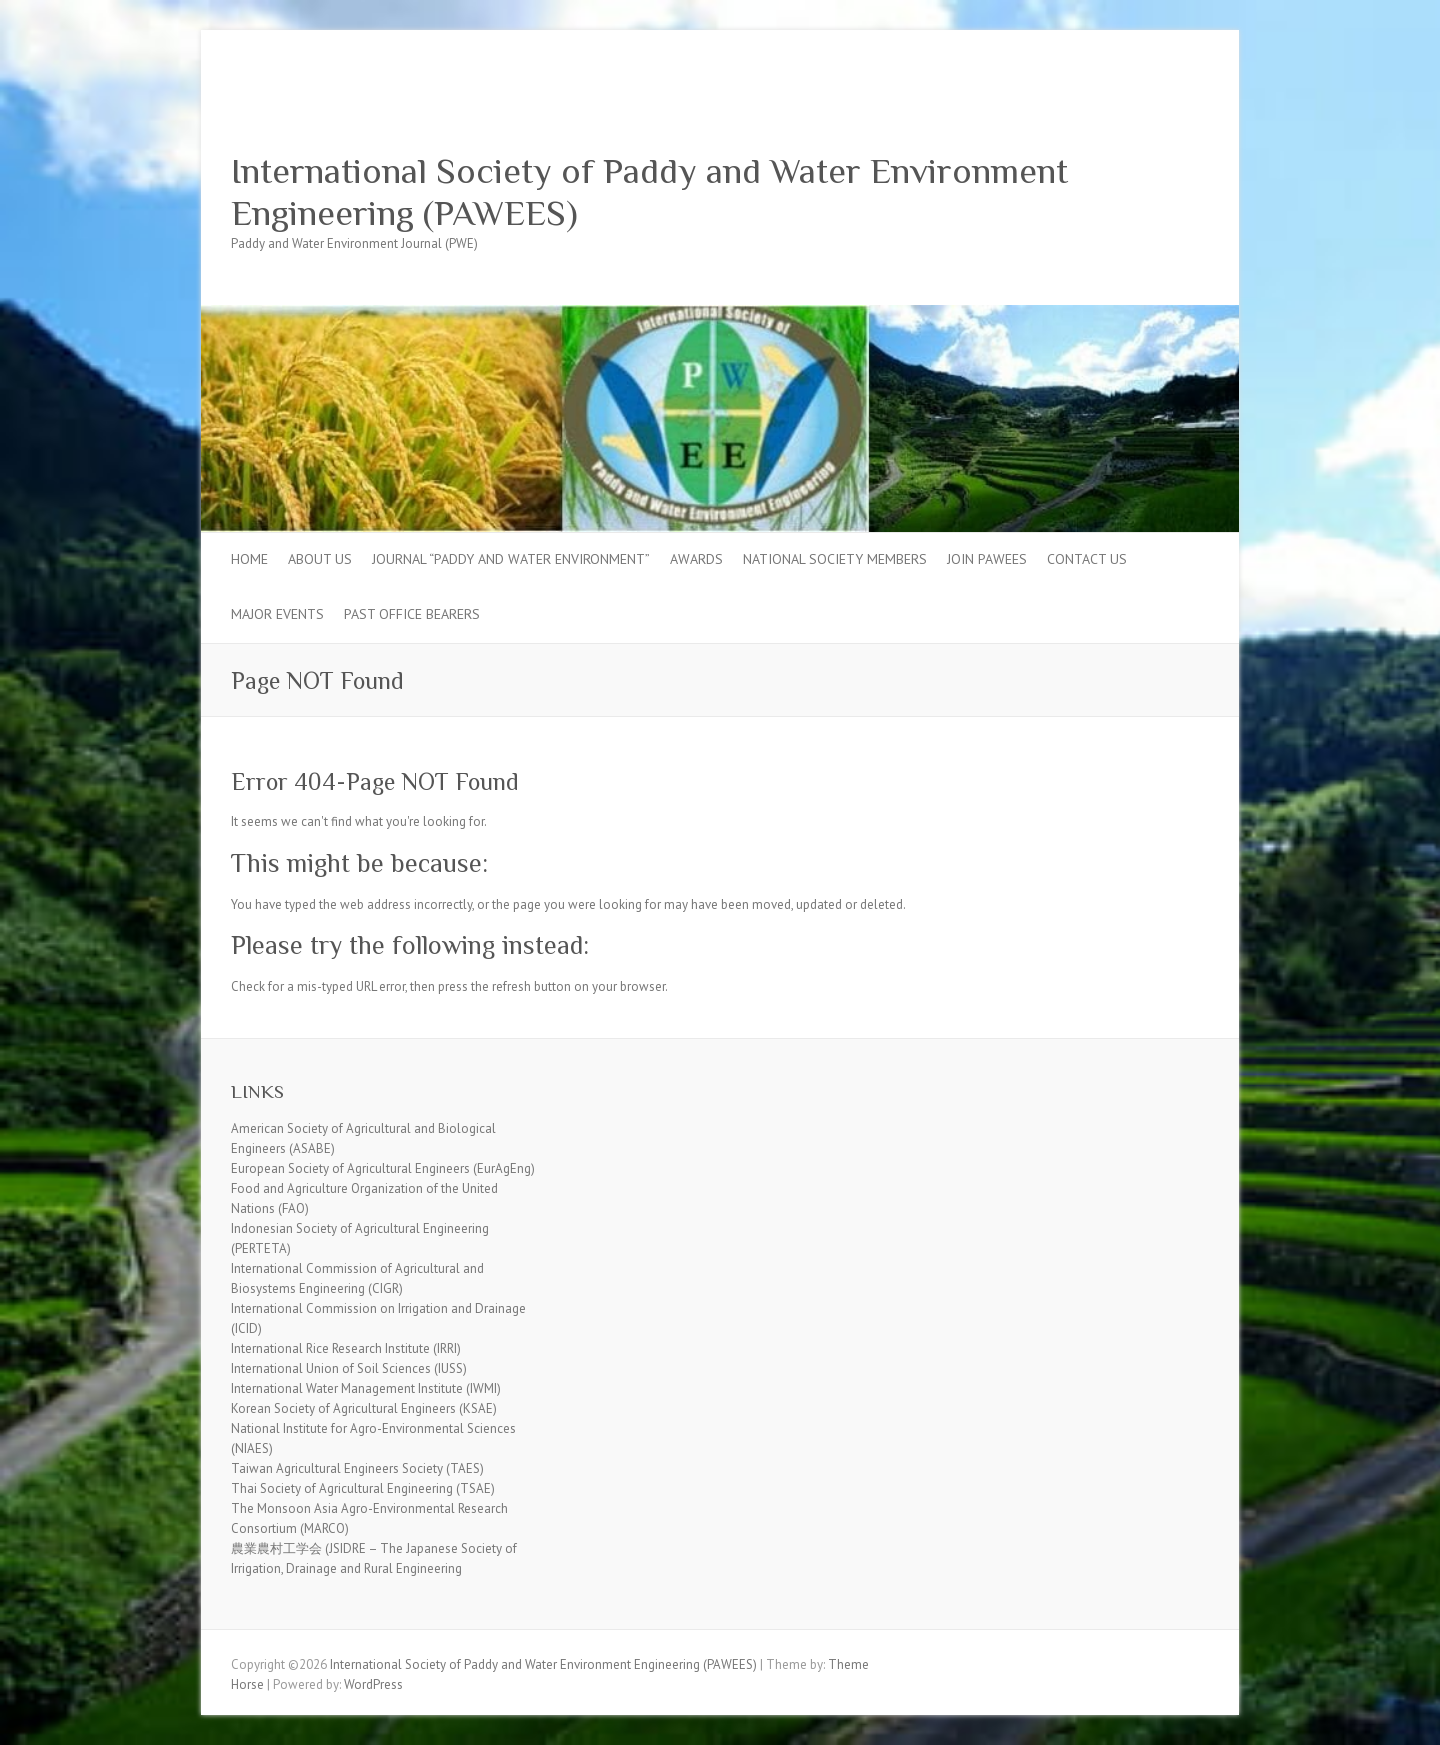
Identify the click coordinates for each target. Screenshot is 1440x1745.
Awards (696, 559)
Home (249, 559)
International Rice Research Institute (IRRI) (346, 1348)
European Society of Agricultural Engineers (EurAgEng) (383, 1168)
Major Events (277, 614)
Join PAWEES (987, 559)
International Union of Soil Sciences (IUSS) (349, 1368)
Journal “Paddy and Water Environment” (511, 559)
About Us (320, 559)
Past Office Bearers (412, 614)
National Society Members (835, 559)
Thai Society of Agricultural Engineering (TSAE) (363, 1488)
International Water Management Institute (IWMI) (366, 1388)
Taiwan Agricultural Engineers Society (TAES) (357, 1468)
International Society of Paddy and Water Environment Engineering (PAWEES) (649, 192)
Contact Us (1087, 559)
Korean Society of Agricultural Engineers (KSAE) (364, 1408)
